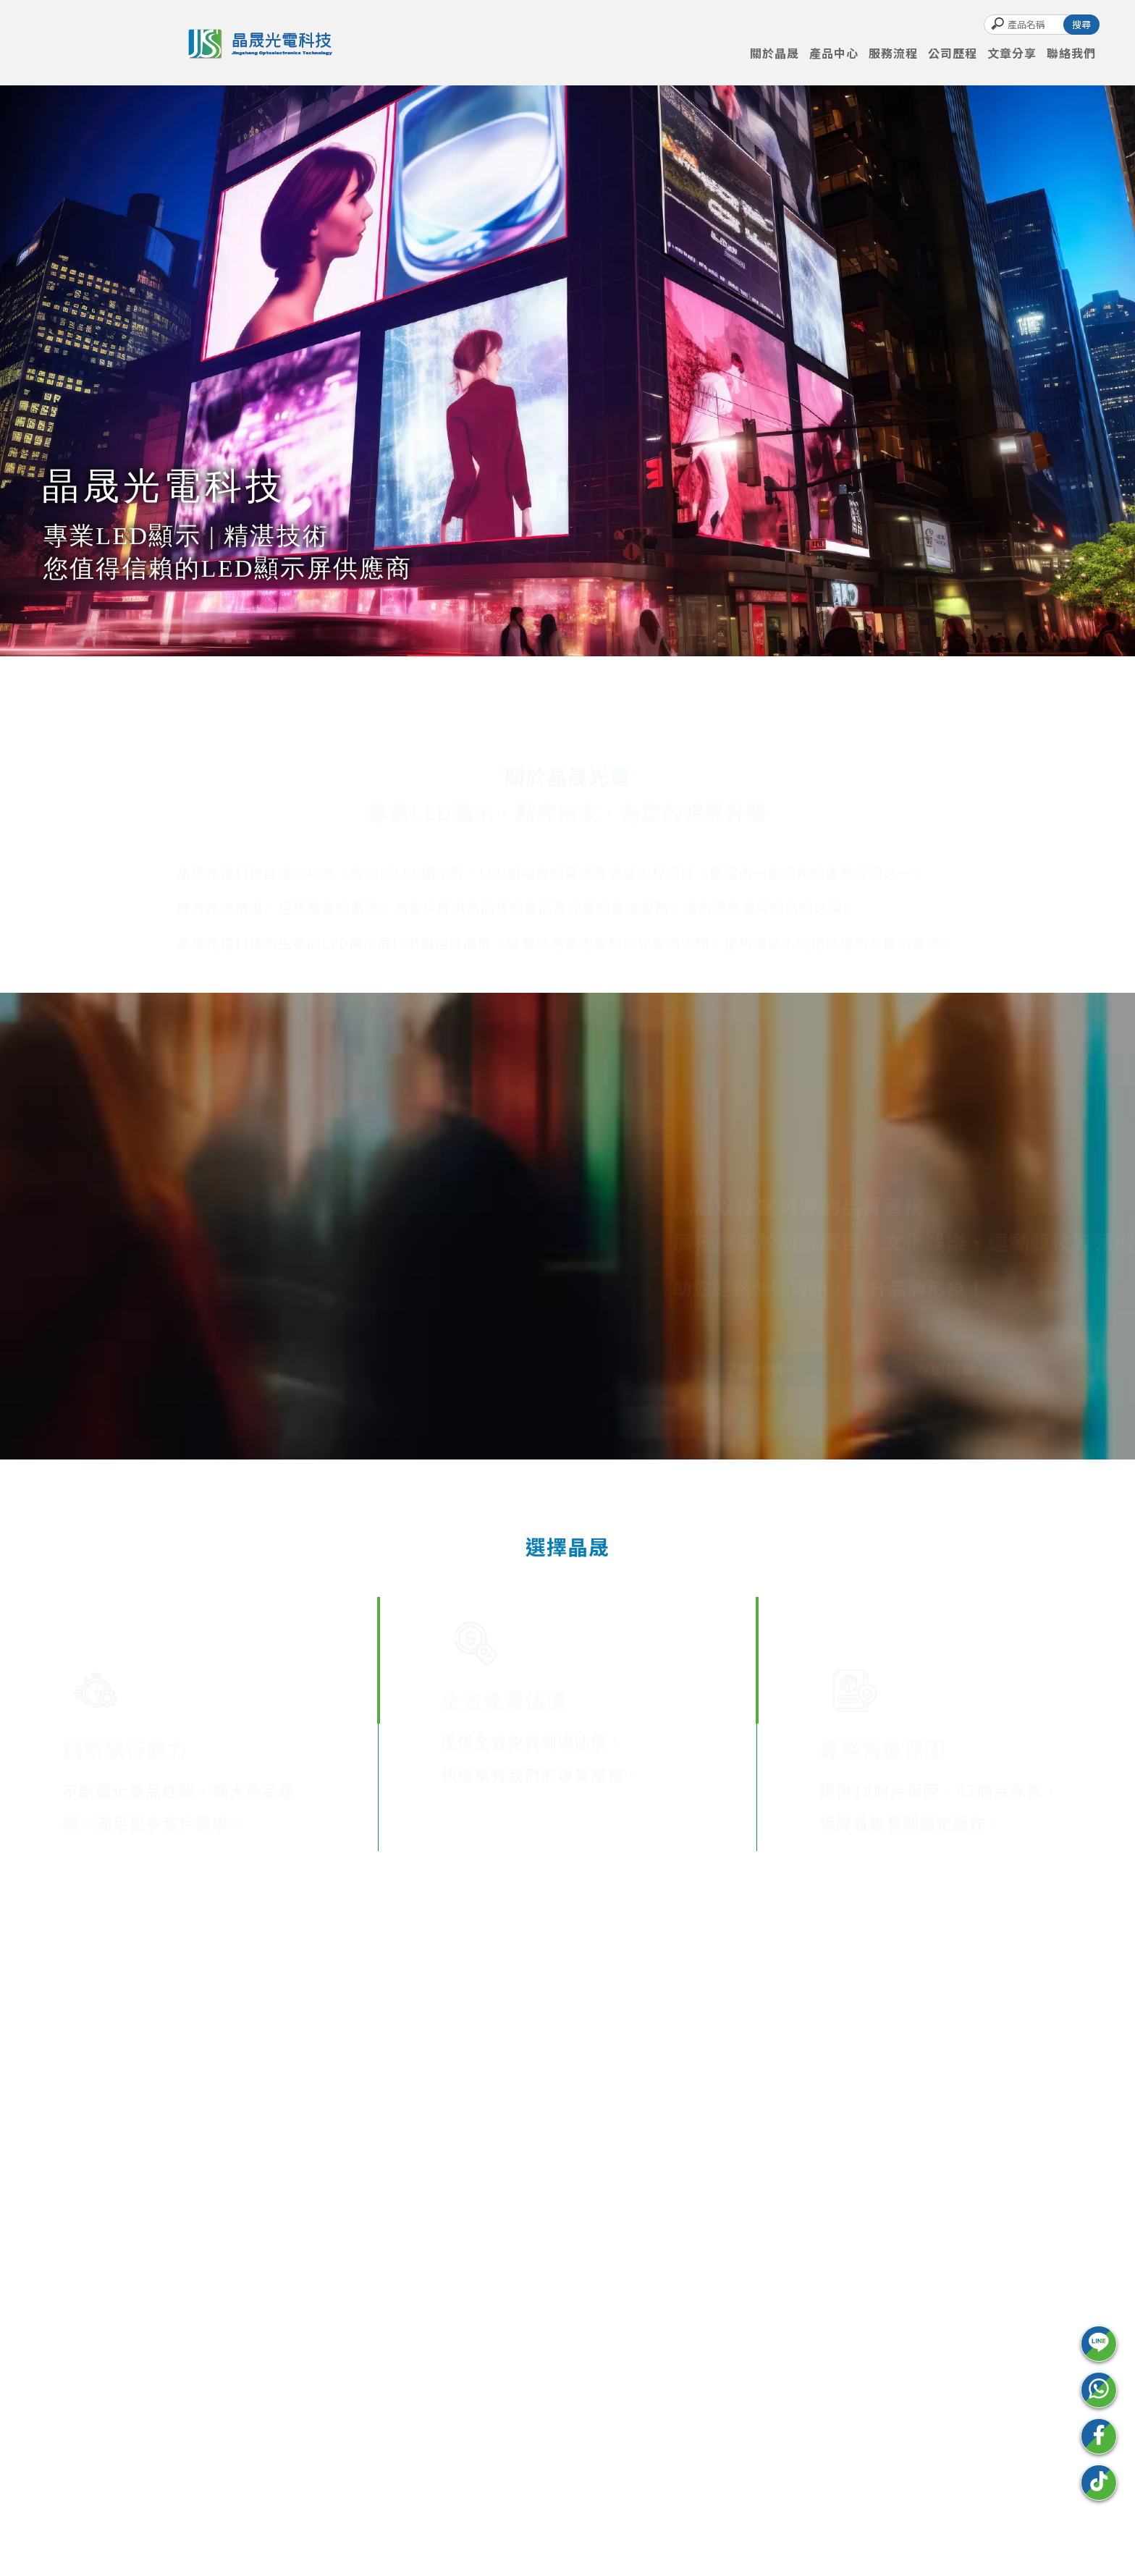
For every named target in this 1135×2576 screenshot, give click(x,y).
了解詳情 (738, 1369)
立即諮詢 (930, 1369)
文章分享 (1012, 53)
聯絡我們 (1071, 53)
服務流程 (893, 53)
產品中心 (833, 53)
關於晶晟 (774, 53)
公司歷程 (952, 53)
